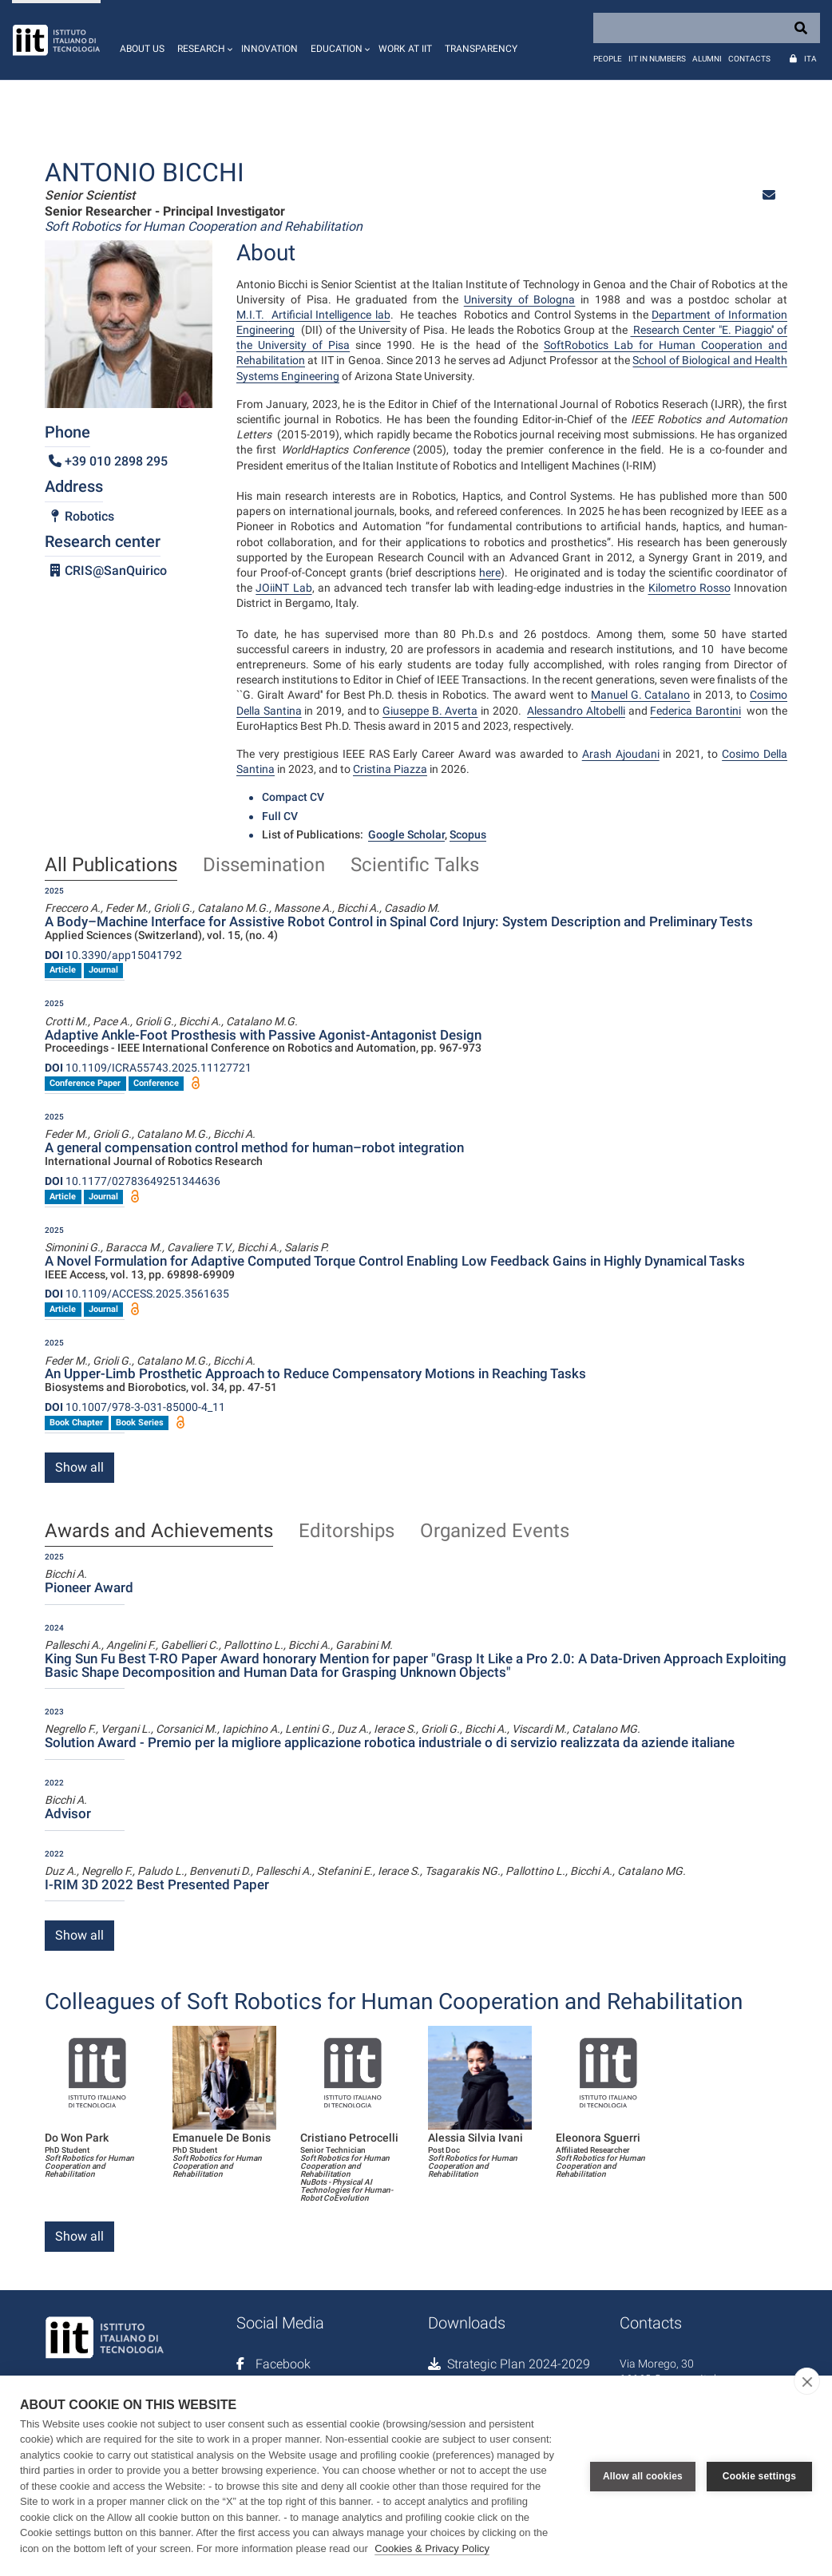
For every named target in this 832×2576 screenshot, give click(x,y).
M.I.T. (251, 314)
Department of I (691, 314)
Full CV (280, 816)
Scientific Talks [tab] (415, 865)
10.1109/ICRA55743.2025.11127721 (148, 1067)
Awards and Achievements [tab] (159, 1531)
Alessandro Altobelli (576, 710)
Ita (810, 58)
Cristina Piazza (390, 769)
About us (142, 48)
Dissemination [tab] (264, 865)
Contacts (749, 58)
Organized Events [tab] (494, 1531)
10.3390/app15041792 (113, 955)
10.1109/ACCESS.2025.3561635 (137, 1293)
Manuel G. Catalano (641, 694)
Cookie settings (759, 2475)
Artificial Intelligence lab (328, 314)
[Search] (706, 28)
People (607, 58)
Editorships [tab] (346, 1531)
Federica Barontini (695, 710)
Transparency (481, 48)
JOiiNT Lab (283, 587)
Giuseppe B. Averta (429, 710)
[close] (807, 2381)
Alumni (707, 58)
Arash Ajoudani (621, 753)
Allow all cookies (643, 2475)
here (490, 572)
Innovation (269, 48)
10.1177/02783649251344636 (132, 1181)
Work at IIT (405, 48)
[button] (203, 40)
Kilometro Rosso (689, 587)
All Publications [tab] (111, 865)
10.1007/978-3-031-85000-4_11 (135, 1407)
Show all (79, 1467)
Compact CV (293, 797)
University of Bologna (520, 299)
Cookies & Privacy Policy (431, 2548)
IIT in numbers (657, 58)
